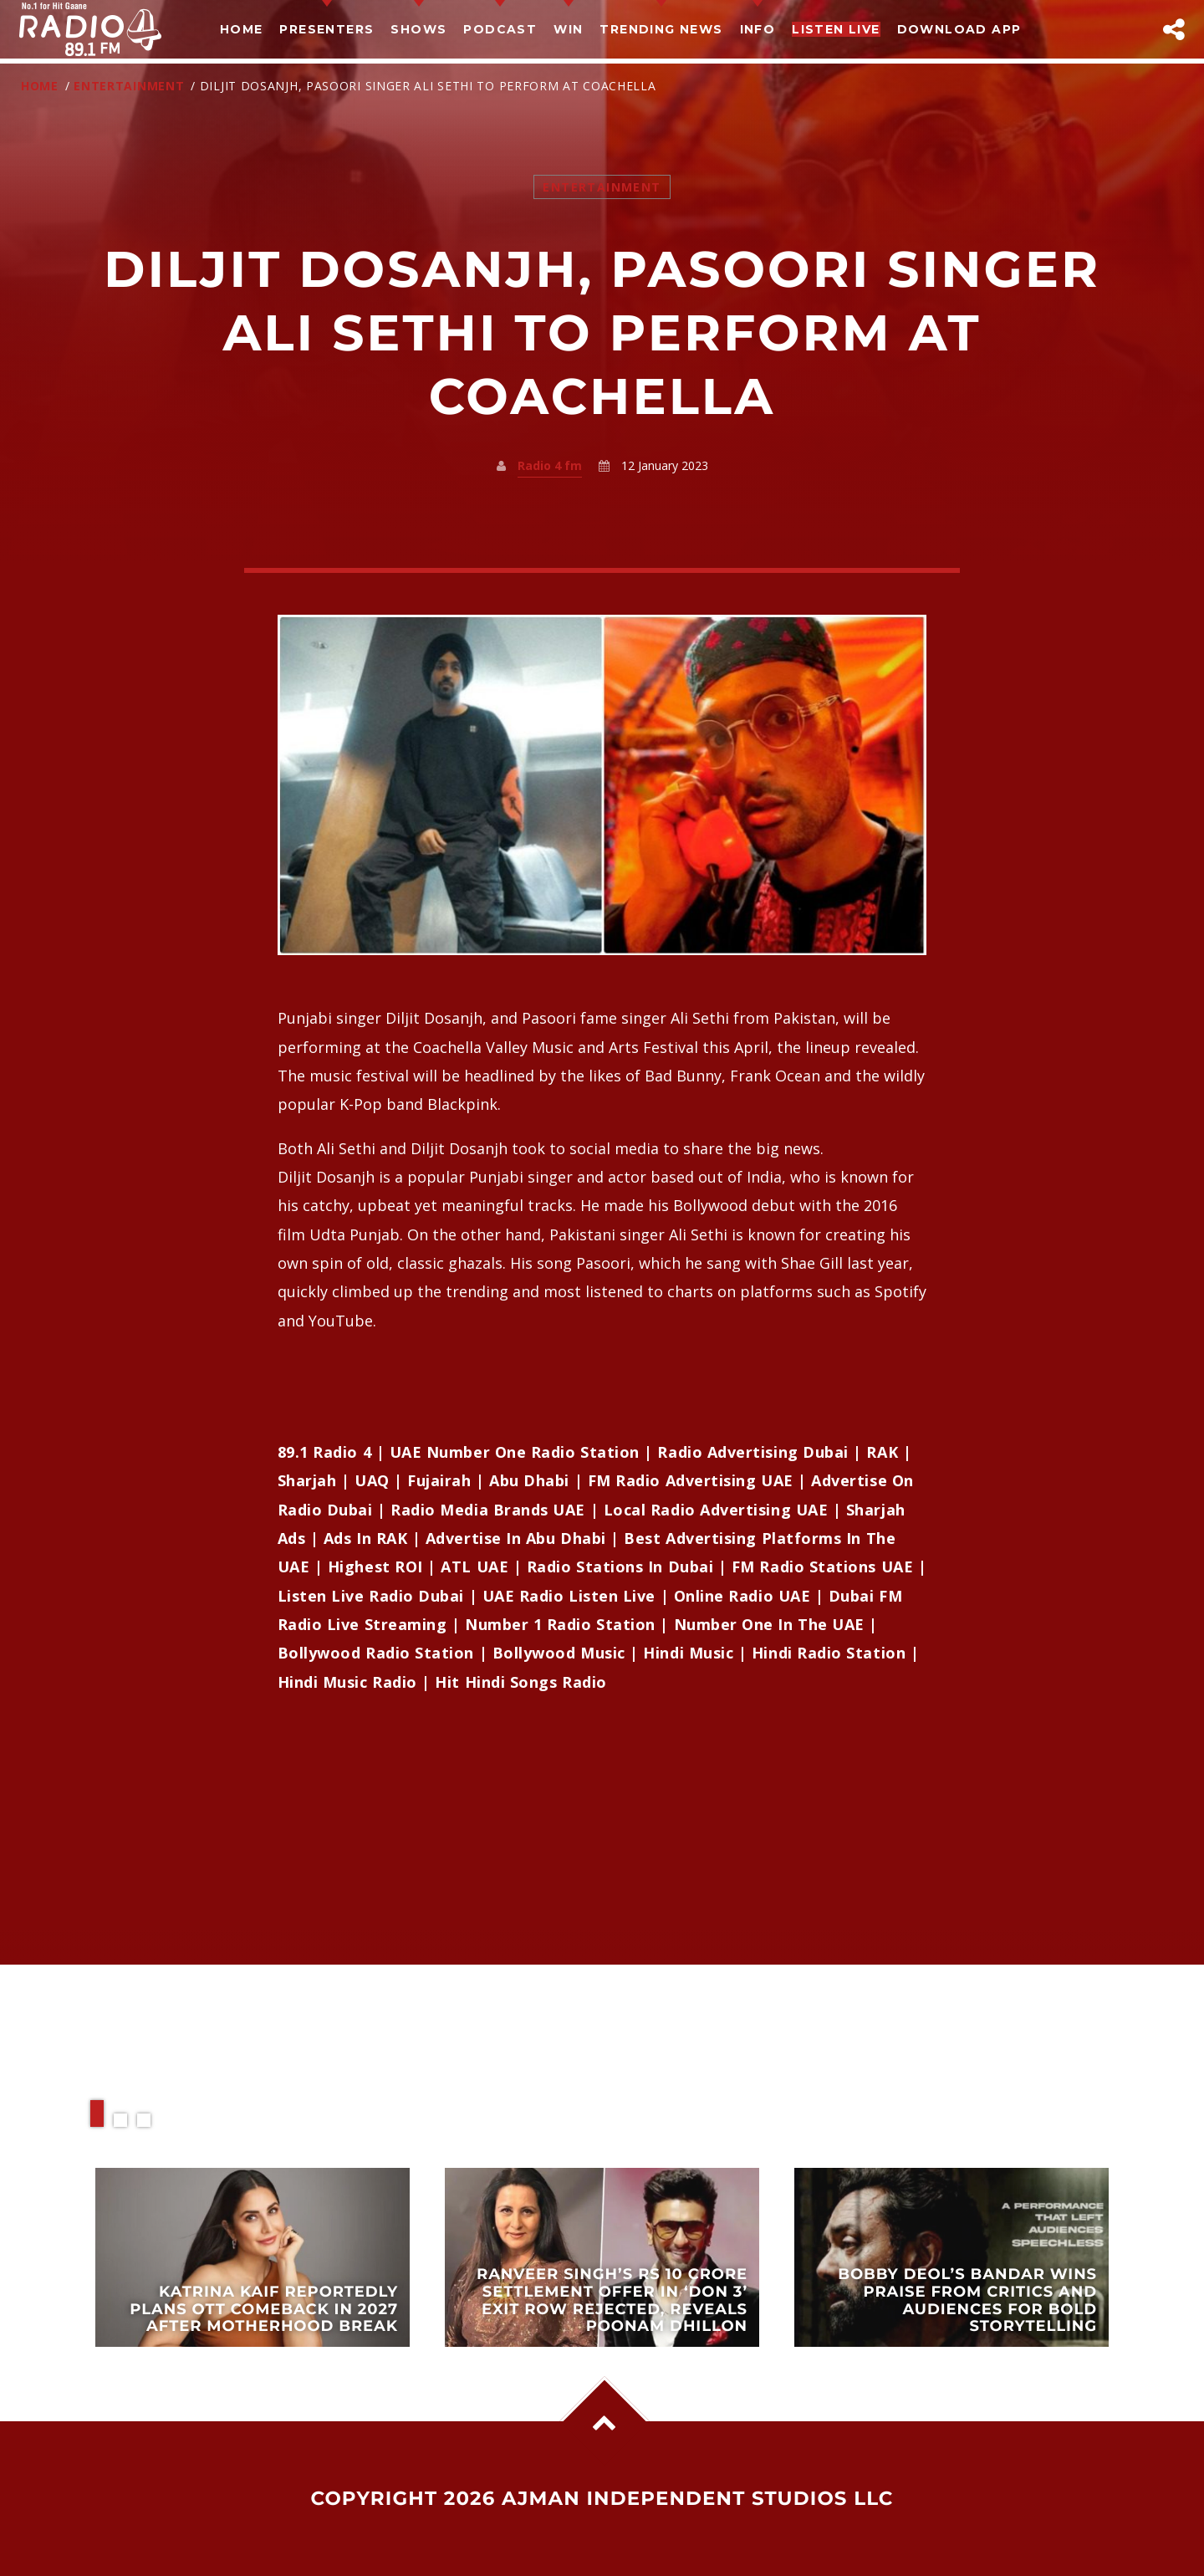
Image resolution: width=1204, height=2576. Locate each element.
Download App (959, 29)
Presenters (326, 29)
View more (252, 2257)
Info (758, 29)
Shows (418, 29)
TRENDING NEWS (660, 29)
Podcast (500, 29)
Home (241, 29)
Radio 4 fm (550, 465)
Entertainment (129, 86)
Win (568, 29)
